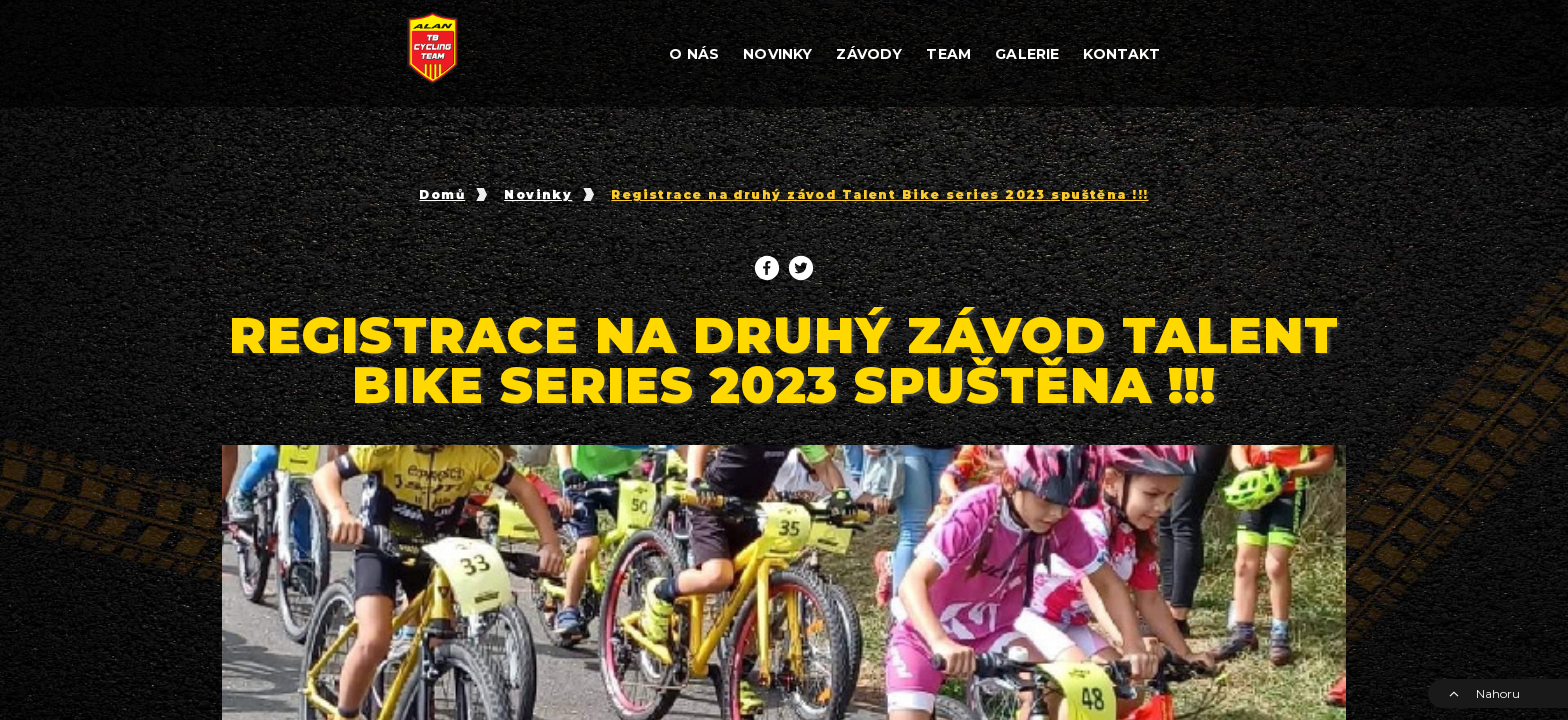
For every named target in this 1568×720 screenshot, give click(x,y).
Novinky (538, 195)
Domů (442, 195)
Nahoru (1484, 693)
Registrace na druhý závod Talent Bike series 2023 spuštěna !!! (879, 195)
